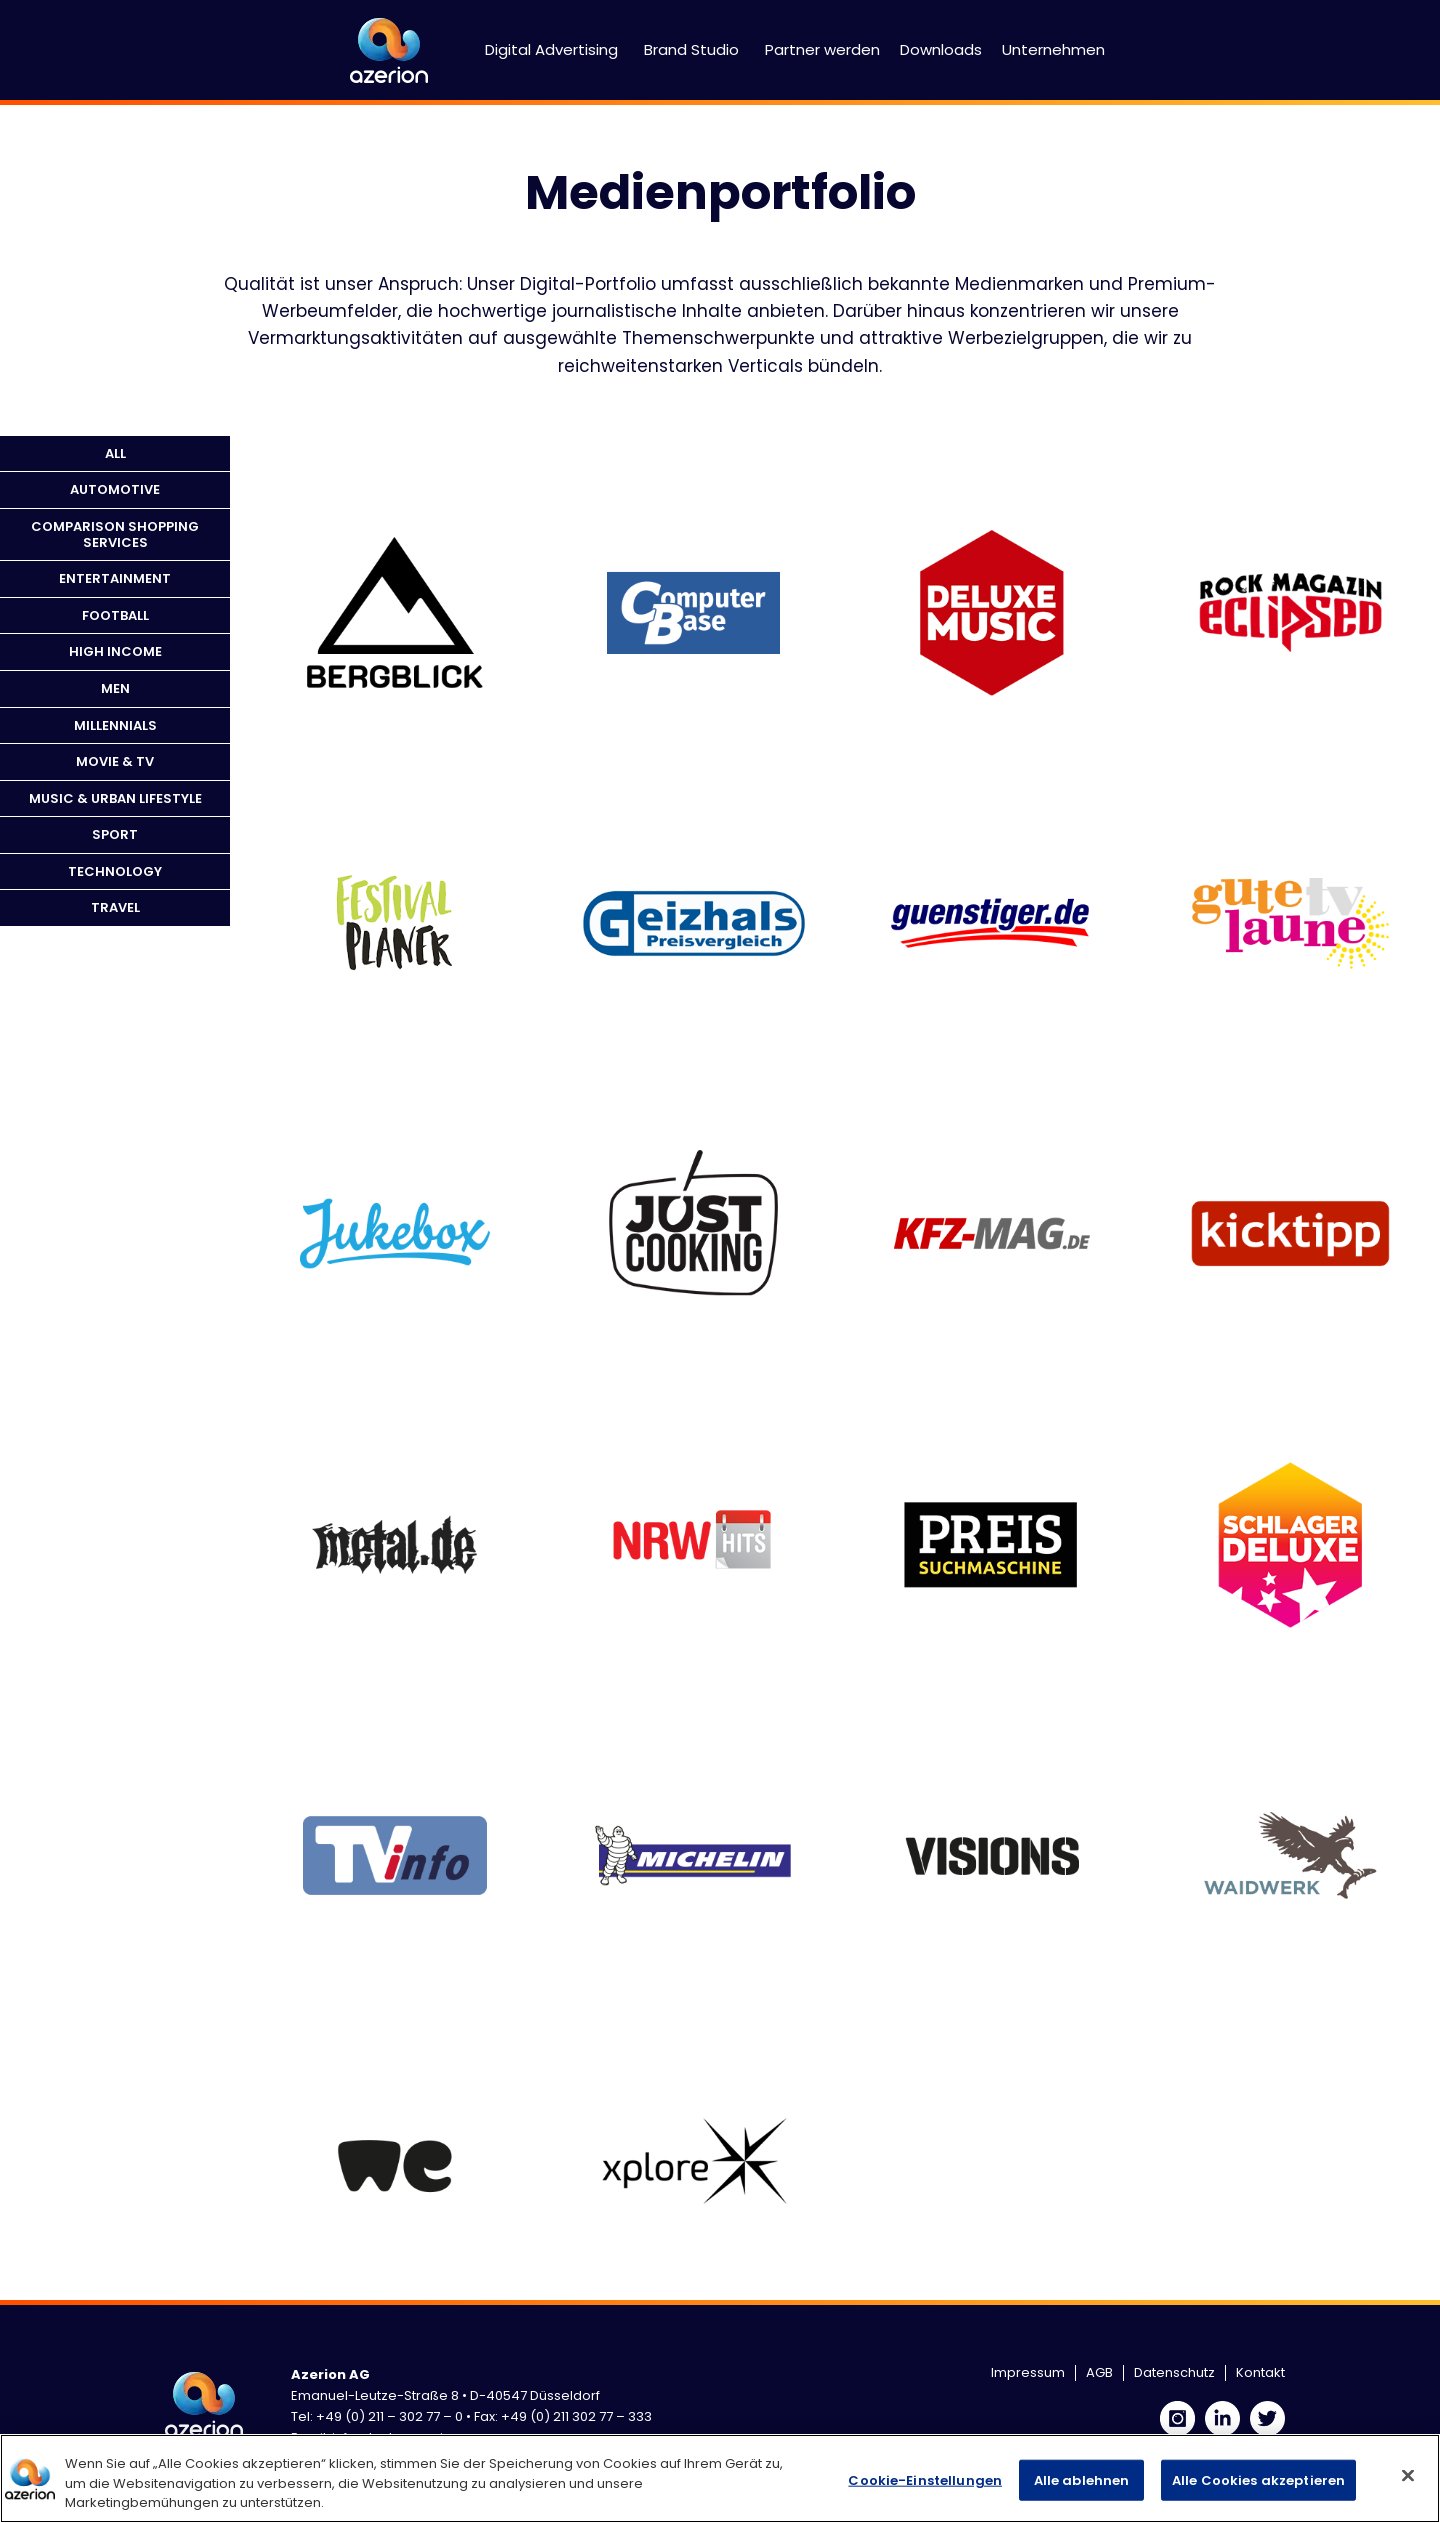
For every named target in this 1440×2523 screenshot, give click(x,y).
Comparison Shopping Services (115, 534)
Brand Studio (691, 49)
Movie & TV (115, 761)
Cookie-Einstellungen (925, 2479)
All (115, 453)
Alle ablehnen (1082, 2479)
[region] (720, 2478)
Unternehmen (1053, 49)
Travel (115, 907)
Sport (115, 834)
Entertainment (115, 578)
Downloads (941, 49)
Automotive (115, 489)
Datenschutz (1174, 2372)
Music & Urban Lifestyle (115, 798)
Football (115, 615)
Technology (115, 871)
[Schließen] (1408, 2475)
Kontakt (1260, 2372)
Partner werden (822, 49)
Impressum (1028, 2372)
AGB (1099, 2372)
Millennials (115, 725)
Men (115, 688)
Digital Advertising (551, 49)
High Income (115, 651)
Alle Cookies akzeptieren (1258, 2479)
